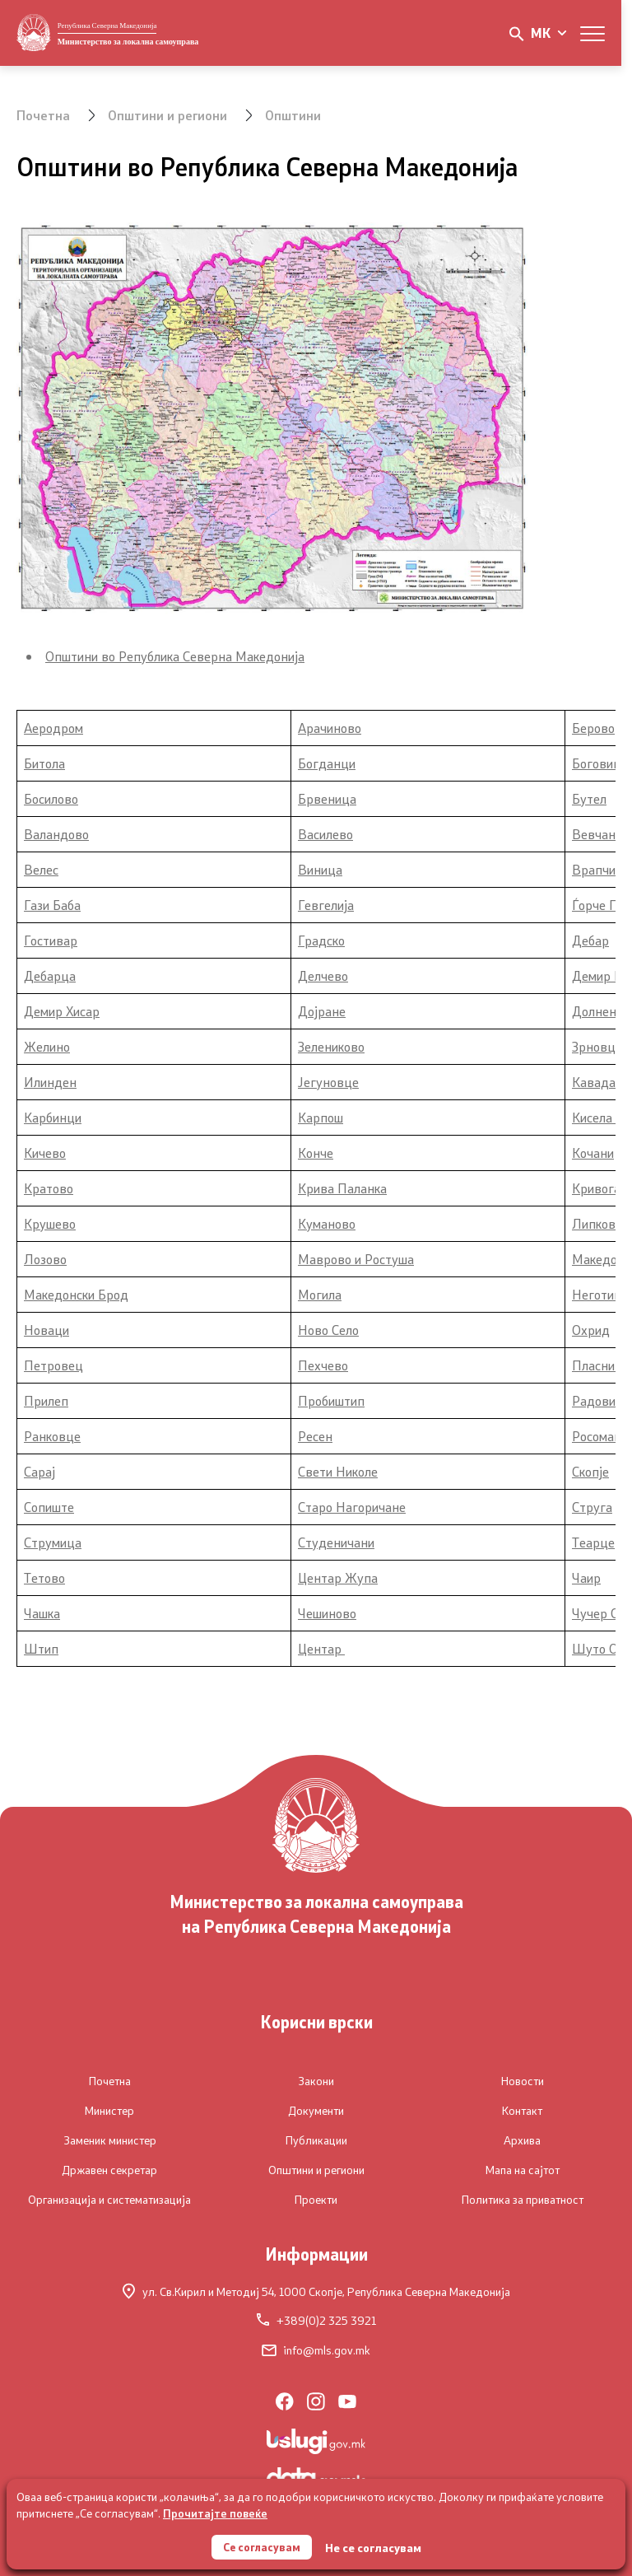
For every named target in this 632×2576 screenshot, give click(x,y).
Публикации (316, 2140)
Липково (597, 1223)
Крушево (50, 1223)
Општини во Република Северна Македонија (174, 656)
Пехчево (323, 1365)
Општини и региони (168, 115)
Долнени (597, 1011)
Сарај (39, 1471)
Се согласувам (261, 2546)
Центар (321, 1648)
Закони (316, 2081)
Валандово (56, 833)
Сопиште (49, 1506)
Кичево (45, 1152)
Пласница (601, 1365)
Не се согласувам (375, 2547)
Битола (44, 763)
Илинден (50, 1081)
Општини (295, 115)
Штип (41, 1648)
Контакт (522, 2110)
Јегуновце (328, 1081)
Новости (522, 2081)
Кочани (593, 1152)
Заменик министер (109, 2140)
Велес (41, 869)
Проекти (316, 2199)
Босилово (51, 798)
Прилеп (46, 1400)
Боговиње (601, 763)
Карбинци (52, 1117)
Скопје (590, 1471)
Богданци (327, 763)
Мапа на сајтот (523, 2170)
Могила (320, 1294)
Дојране (322, 1011)
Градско (321, 940)
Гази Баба (52, 904)
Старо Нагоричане (352, 1506)
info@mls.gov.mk (316, 2350)
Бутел (589, 798)
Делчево (323, 975)
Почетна (43, 115)
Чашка (42, 1613)
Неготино (600, 1294)
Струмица (52, 1542)
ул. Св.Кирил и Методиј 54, (316, 2291)
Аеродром (53, 727)
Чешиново (327, 1613)
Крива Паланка (342, 1188)
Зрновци (597, 1046)
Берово (593, 727)
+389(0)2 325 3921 (316, 2320)
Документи (316, 2110)
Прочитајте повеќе (215, 2511)
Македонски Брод (76, 1294)
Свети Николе (338, 1471)
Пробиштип (331, 1400)
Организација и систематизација (109, 2199)
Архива (522, 2140)
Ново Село (328, 1329)
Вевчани (597, 833)
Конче (315, 1152)
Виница (320, 869)
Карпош (320, 1117)
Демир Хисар (62, 1011)
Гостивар (50, 940)
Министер (109, 2110)
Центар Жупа (338, 1577)
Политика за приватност (522, 2199)
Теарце (593, 1542)
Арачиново (329, 727)
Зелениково (331, 1046)
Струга (592, 1506)
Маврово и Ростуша (356, 1258)
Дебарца (50, 975)
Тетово (44, 1577)
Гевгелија (326, 904)
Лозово (45, 1258)
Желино (47, 1046)
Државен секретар (109, 2170)
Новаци (46, 1329)
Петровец (53, 1365)
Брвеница (327, 798)
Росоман (596, 1435)
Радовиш (598, 1400)
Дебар (590, 940)
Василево (325, 833)
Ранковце (52, 1435)
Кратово (48, 1188)
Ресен (315, 1435)
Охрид (591, 1329)
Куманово (327, 1223)
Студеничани (336, 1542)
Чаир (586, 1577)
